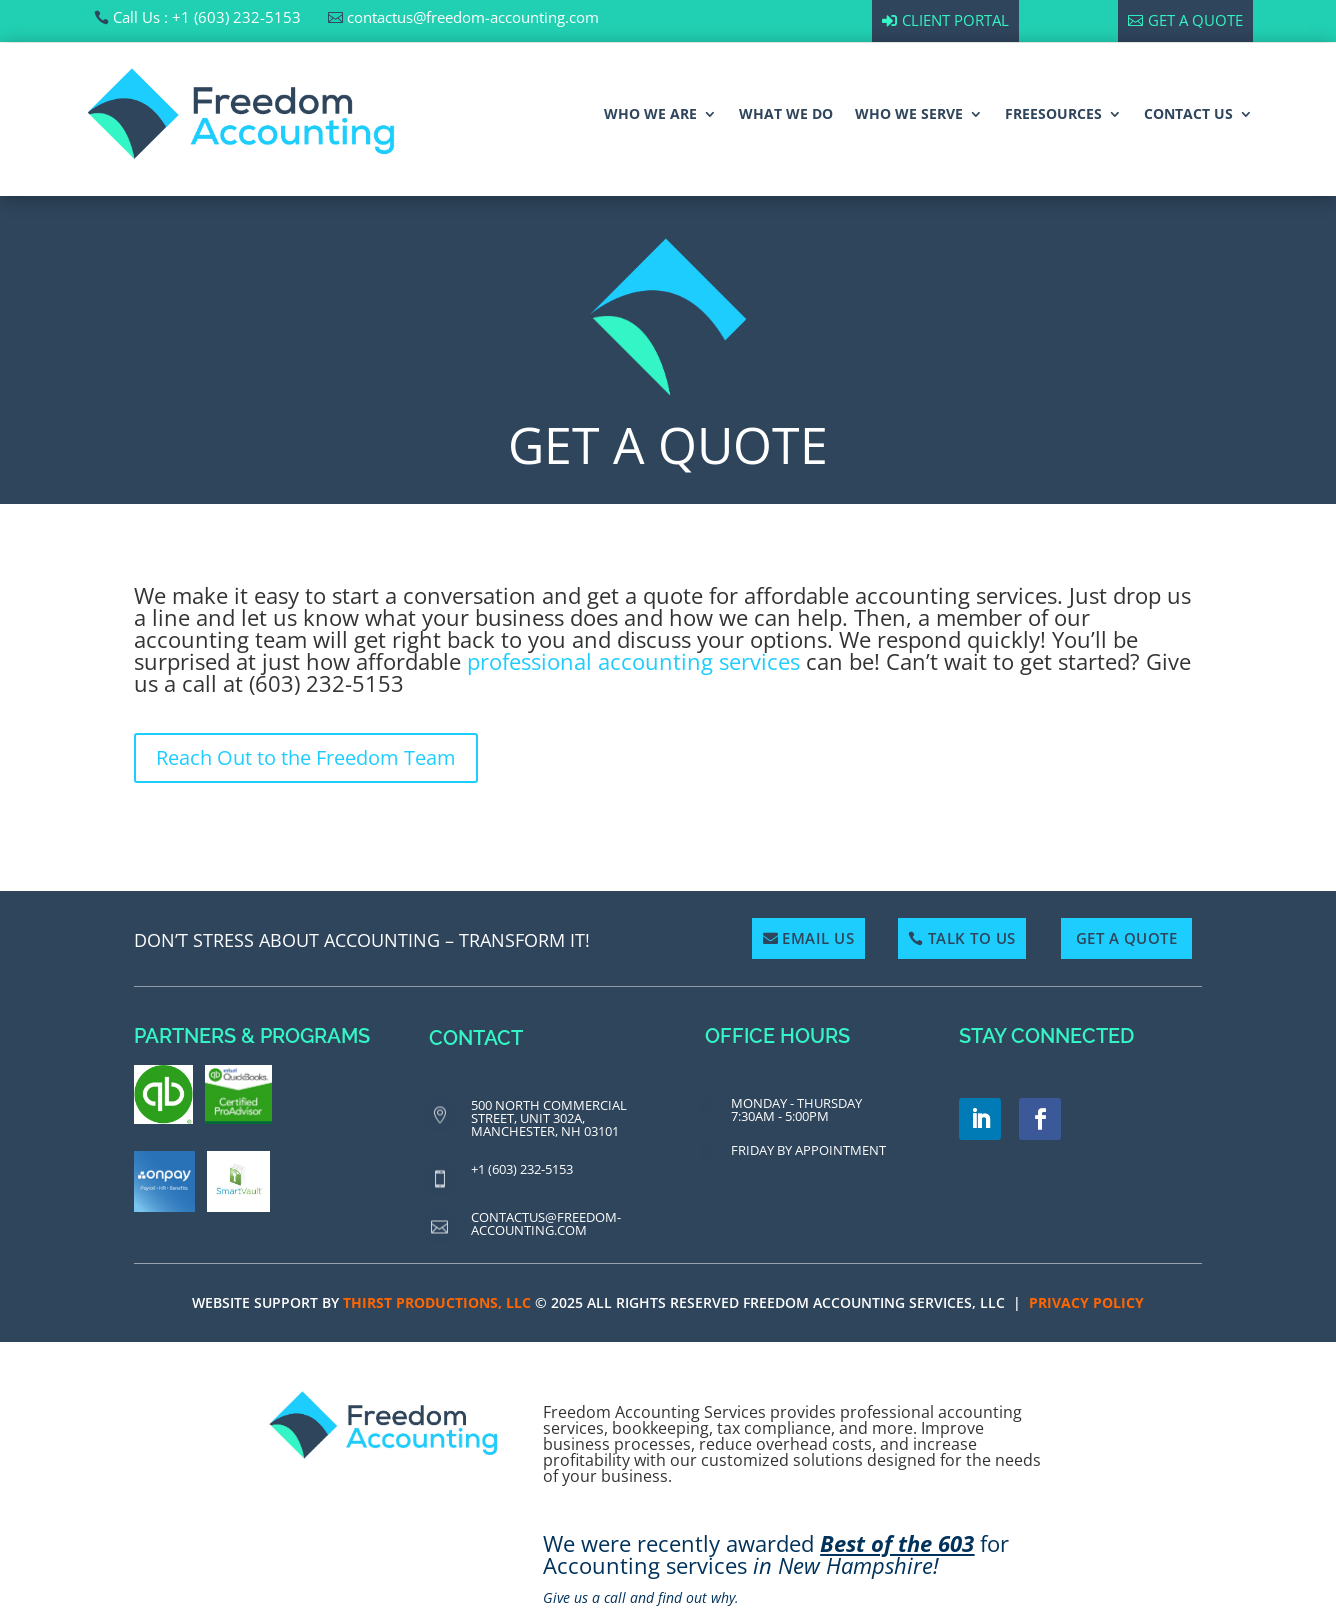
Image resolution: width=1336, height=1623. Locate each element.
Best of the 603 (897, 1543)
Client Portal (955, 20)
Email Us (818, 938)
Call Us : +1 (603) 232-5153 (207, 17)
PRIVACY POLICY (1086, 1302)
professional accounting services (633, 661)
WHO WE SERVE (909, 113)
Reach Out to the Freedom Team (306, 757)
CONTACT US (1188, 113)
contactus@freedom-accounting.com (473, 17)
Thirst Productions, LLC (437, 1302)
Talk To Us (972, 938)
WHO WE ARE (650, 113)
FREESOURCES (1053, 113)
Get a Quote (1195, 20)
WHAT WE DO (786, 113)
